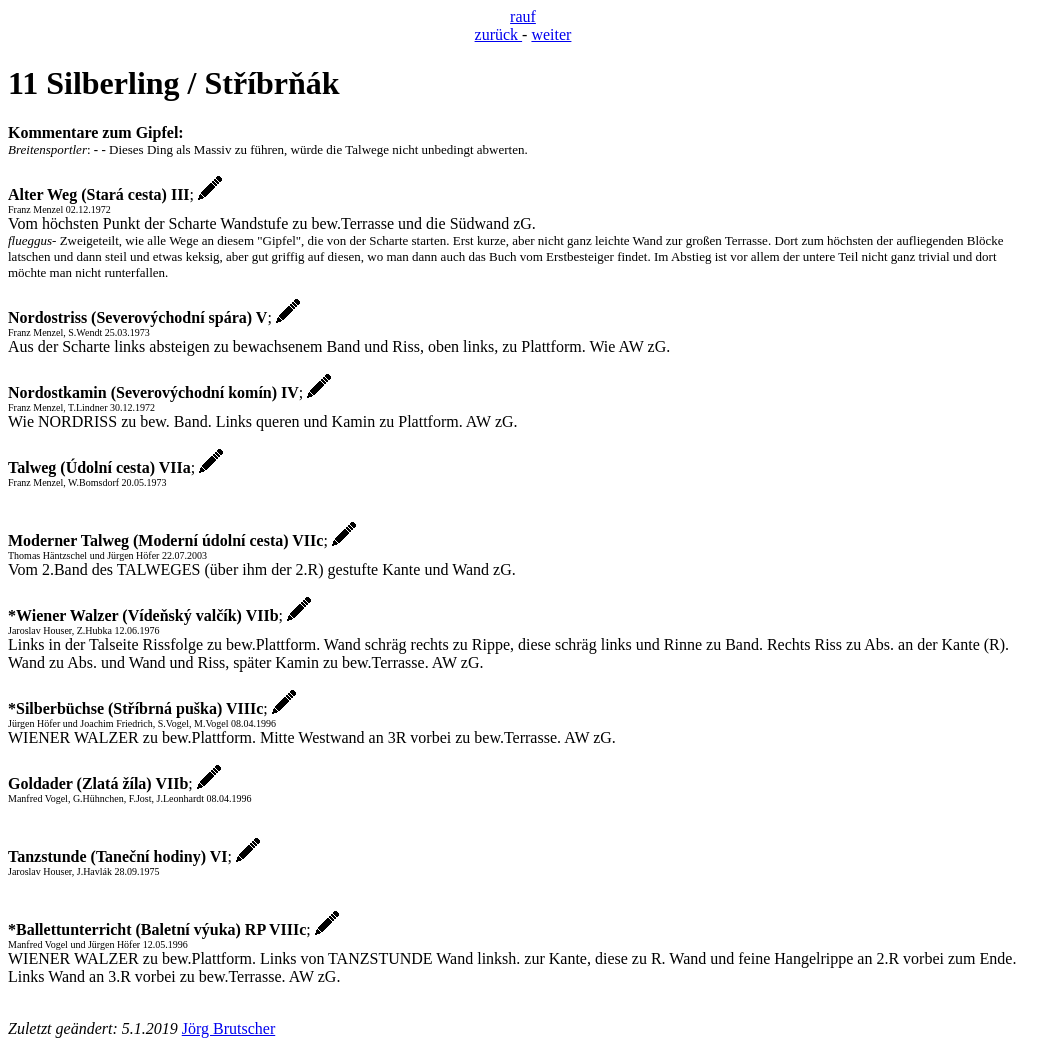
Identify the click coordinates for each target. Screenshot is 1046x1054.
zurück (499, 34)
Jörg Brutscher (228, 1028)
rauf (523, 16)
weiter (551, 34)
